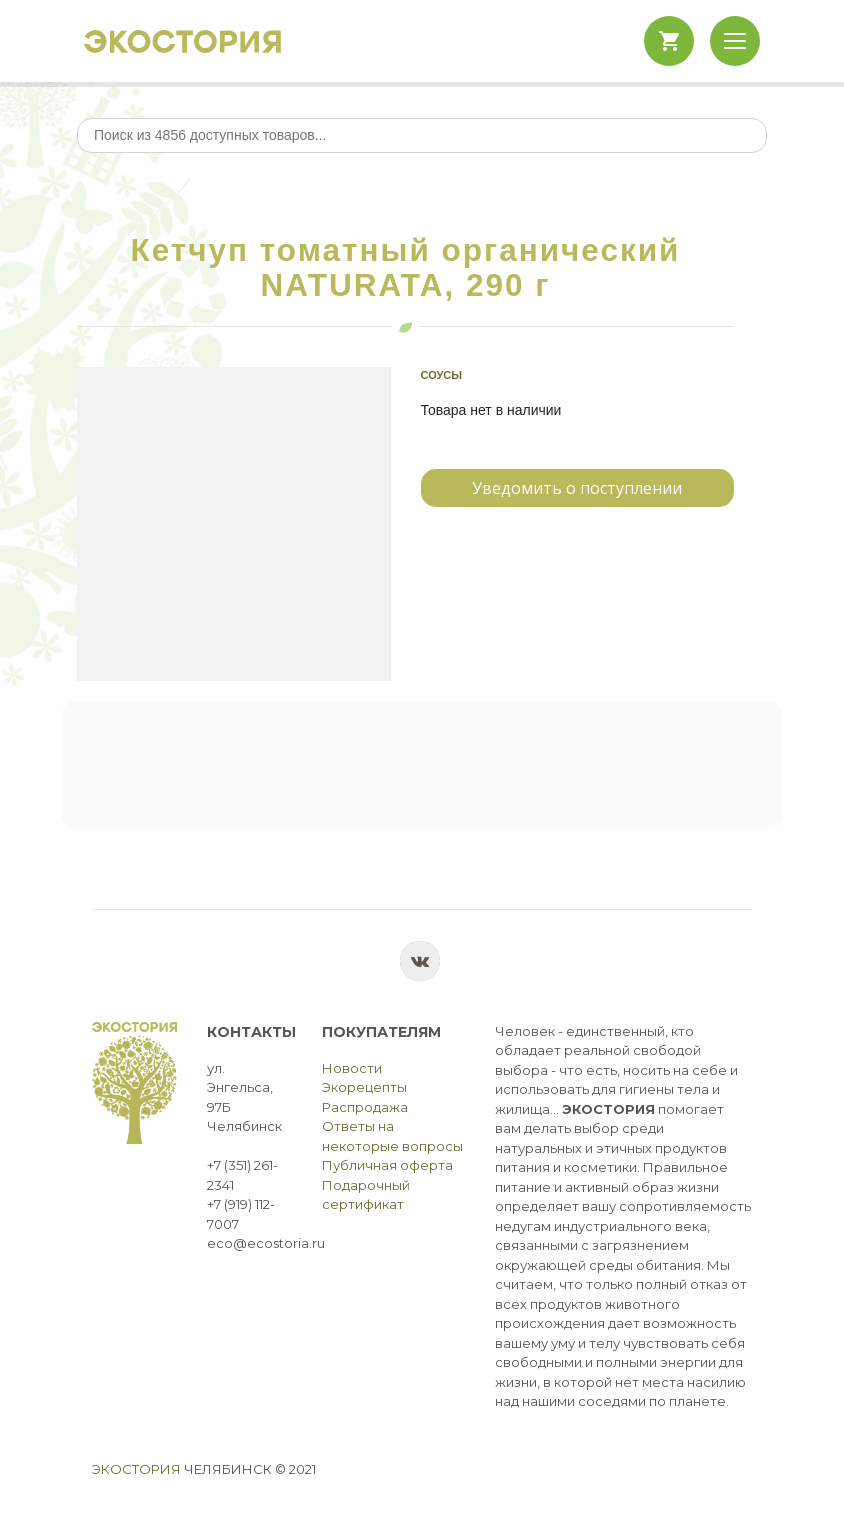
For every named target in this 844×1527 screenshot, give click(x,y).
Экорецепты (364, 1087)
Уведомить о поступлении (577, 488)
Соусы (442, 375)
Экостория (136, 1469)
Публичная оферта (387, 1165)
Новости (352, 1068)
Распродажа (365, 1107)
